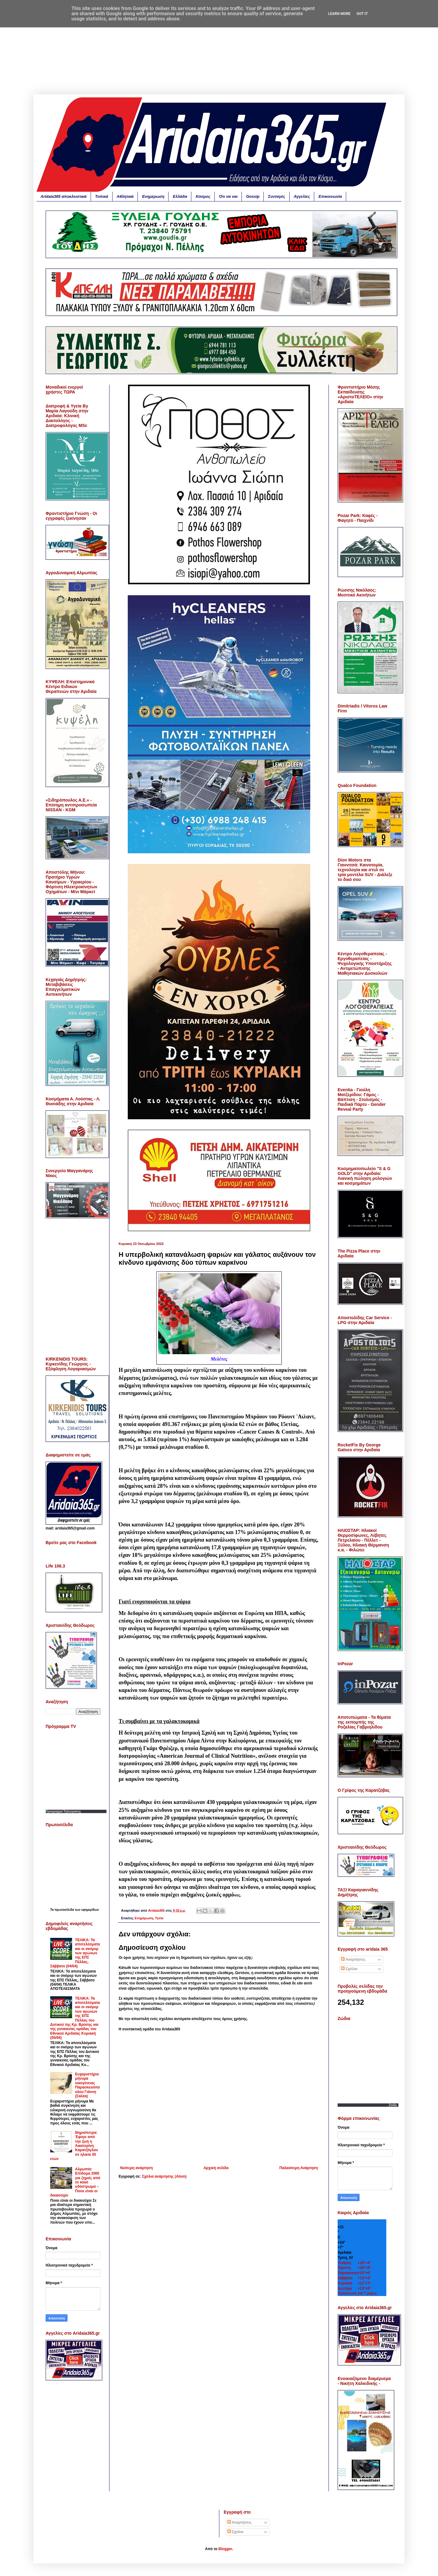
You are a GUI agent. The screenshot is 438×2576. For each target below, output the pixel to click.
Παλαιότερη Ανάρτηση (298, 2168)
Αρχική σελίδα (215, 2168)
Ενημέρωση (153, 196)
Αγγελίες (302, 196)
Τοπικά (101, 196)
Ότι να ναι (228, 196)
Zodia (393, 2105)
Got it (362, 14)
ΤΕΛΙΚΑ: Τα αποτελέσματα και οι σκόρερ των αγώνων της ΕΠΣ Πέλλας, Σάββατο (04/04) (75, 1953)
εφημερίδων (90, 1909)
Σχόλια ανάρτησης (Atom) (164, 2176)
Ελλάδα (180, 196)
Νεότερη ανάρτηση (136, 2168)
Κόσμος (203, 196)
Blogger (225, 2549)
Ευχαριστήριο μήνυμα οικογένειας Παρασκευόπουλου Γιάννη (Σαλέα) (87, 2085)
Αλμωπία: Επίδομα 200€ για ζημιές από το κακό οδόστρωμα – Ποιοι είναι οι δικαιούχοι (75, 2182)
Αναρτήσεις (353, 1959)
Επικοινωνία (330, 196)
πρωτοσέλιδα (64, 1909)
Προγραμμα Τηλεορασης (63, 1811)
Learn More (339, 14)
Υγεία (159, 1918)
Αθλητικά (125, 196)
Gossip (252, 196)
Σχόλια (349, 1969)
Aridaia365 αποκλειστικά (63, 196)
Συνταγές (276, 196)
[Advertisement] (218, 51)
